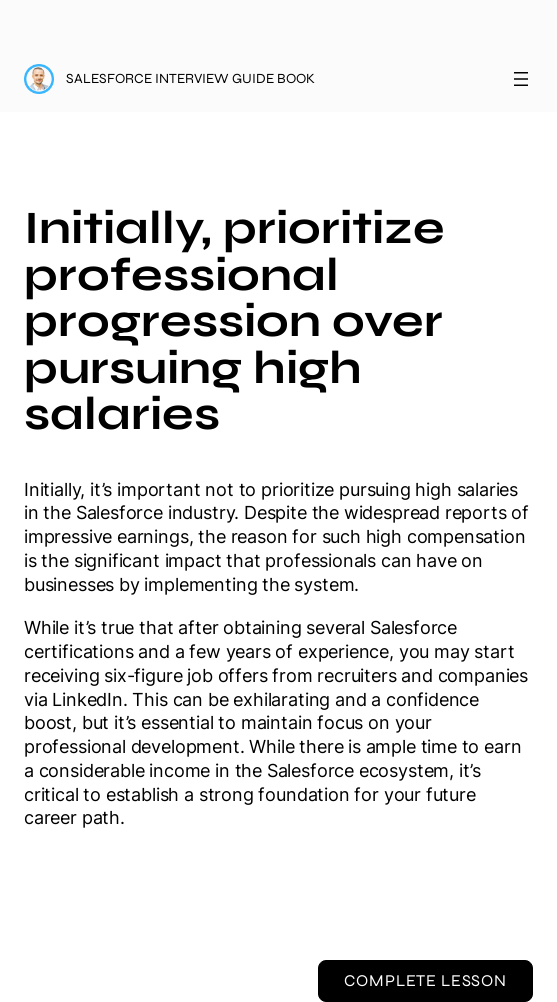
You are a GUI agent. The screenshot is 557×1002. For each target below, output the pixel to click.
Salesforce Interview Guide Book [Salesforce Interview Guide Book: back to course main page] (190, 78)
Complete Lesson (425, 981)
